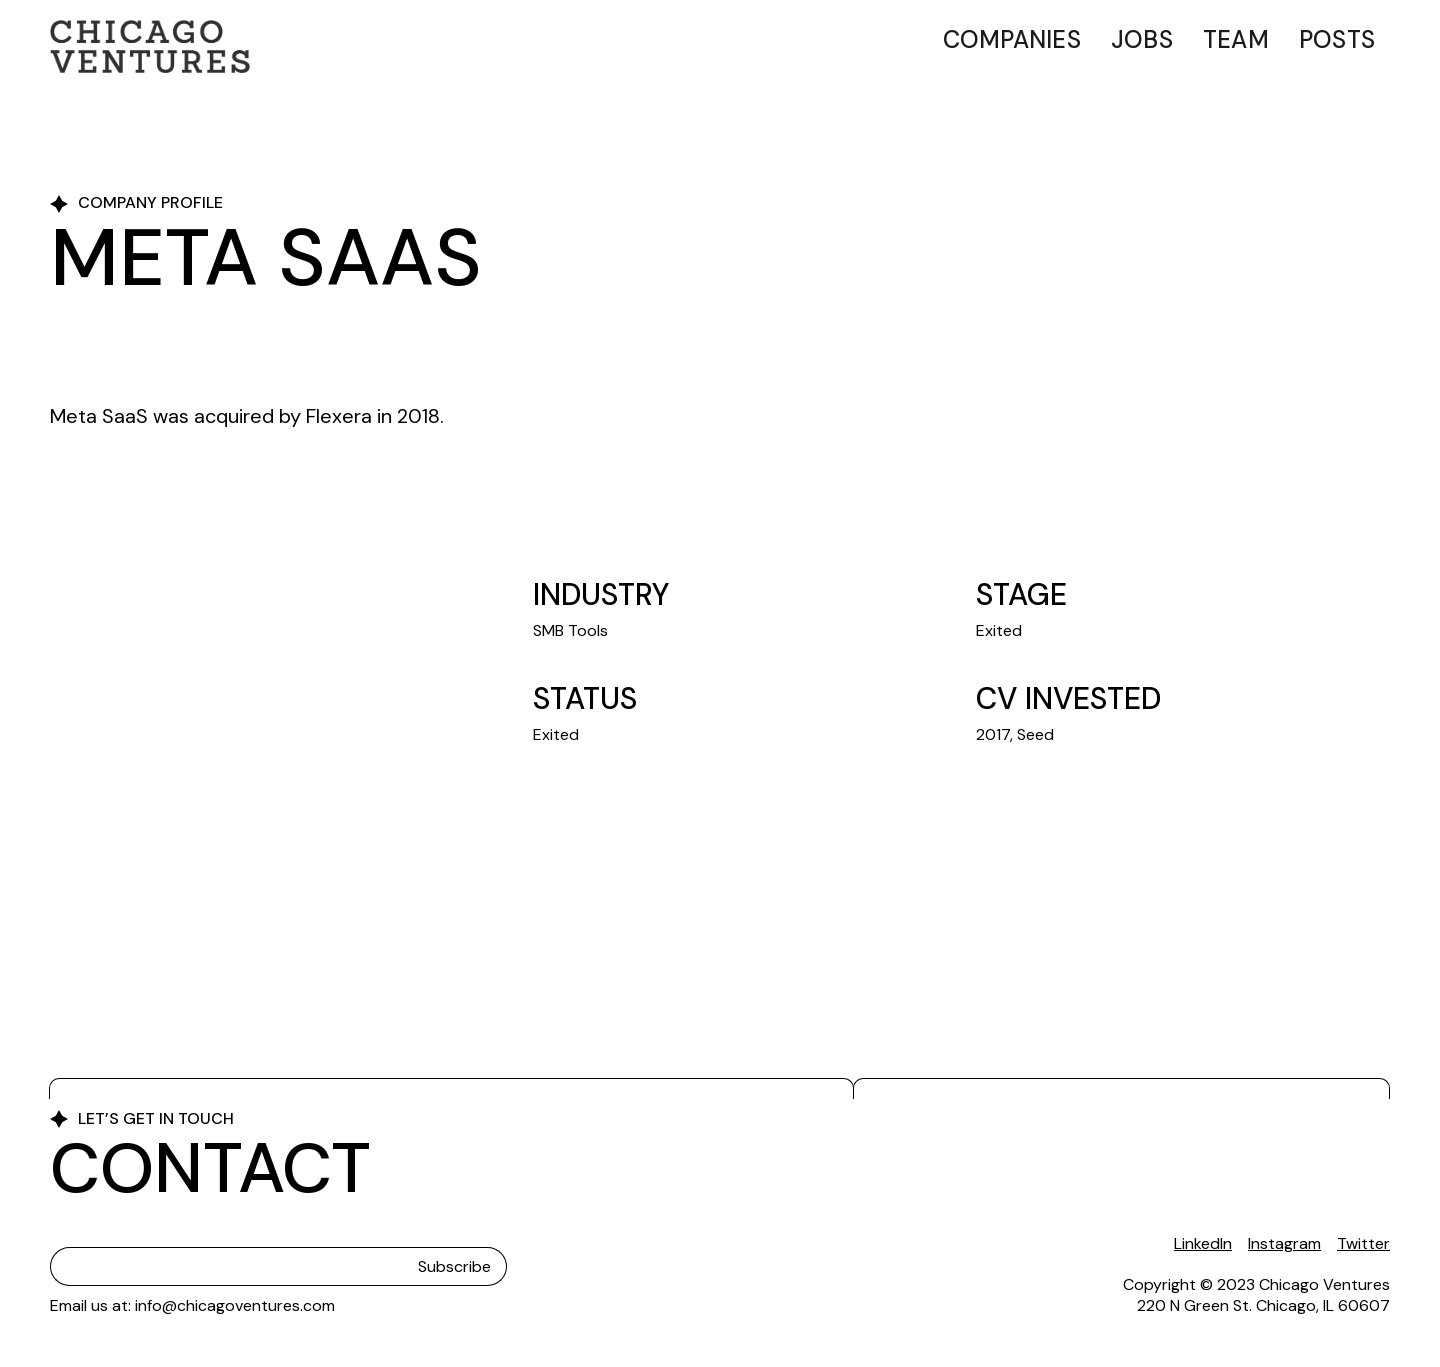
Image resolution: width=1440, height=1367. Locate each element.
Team (1236, 39)
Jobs (1142, 39)
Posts (1337, 39)
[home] (150, 46)
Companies (1012, 39)
